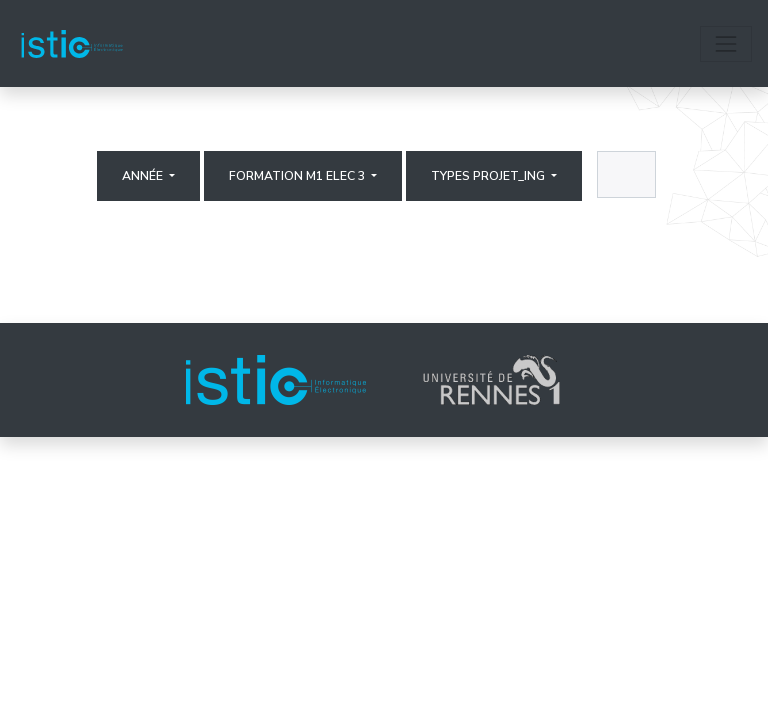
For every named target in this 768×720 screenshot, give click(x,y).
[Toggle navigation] (726, 44)
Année (144, 176)
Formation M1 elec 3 (298, 176)
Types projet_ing (489, 176)
